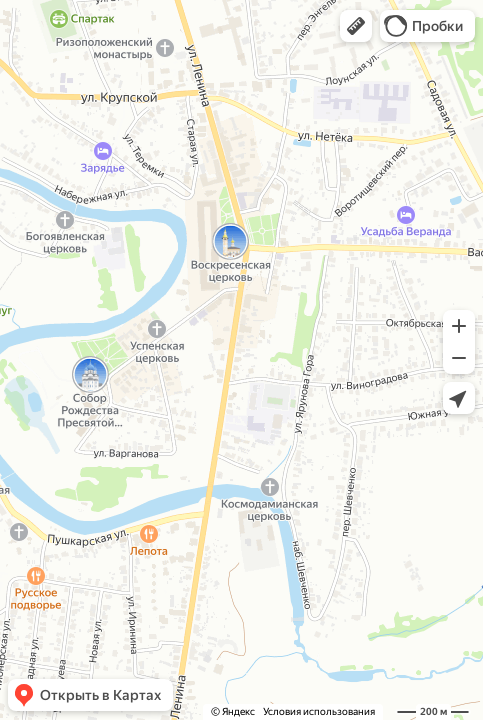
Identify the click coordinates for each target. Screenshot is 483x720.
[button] (356, 26)
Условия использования (319, 711)
